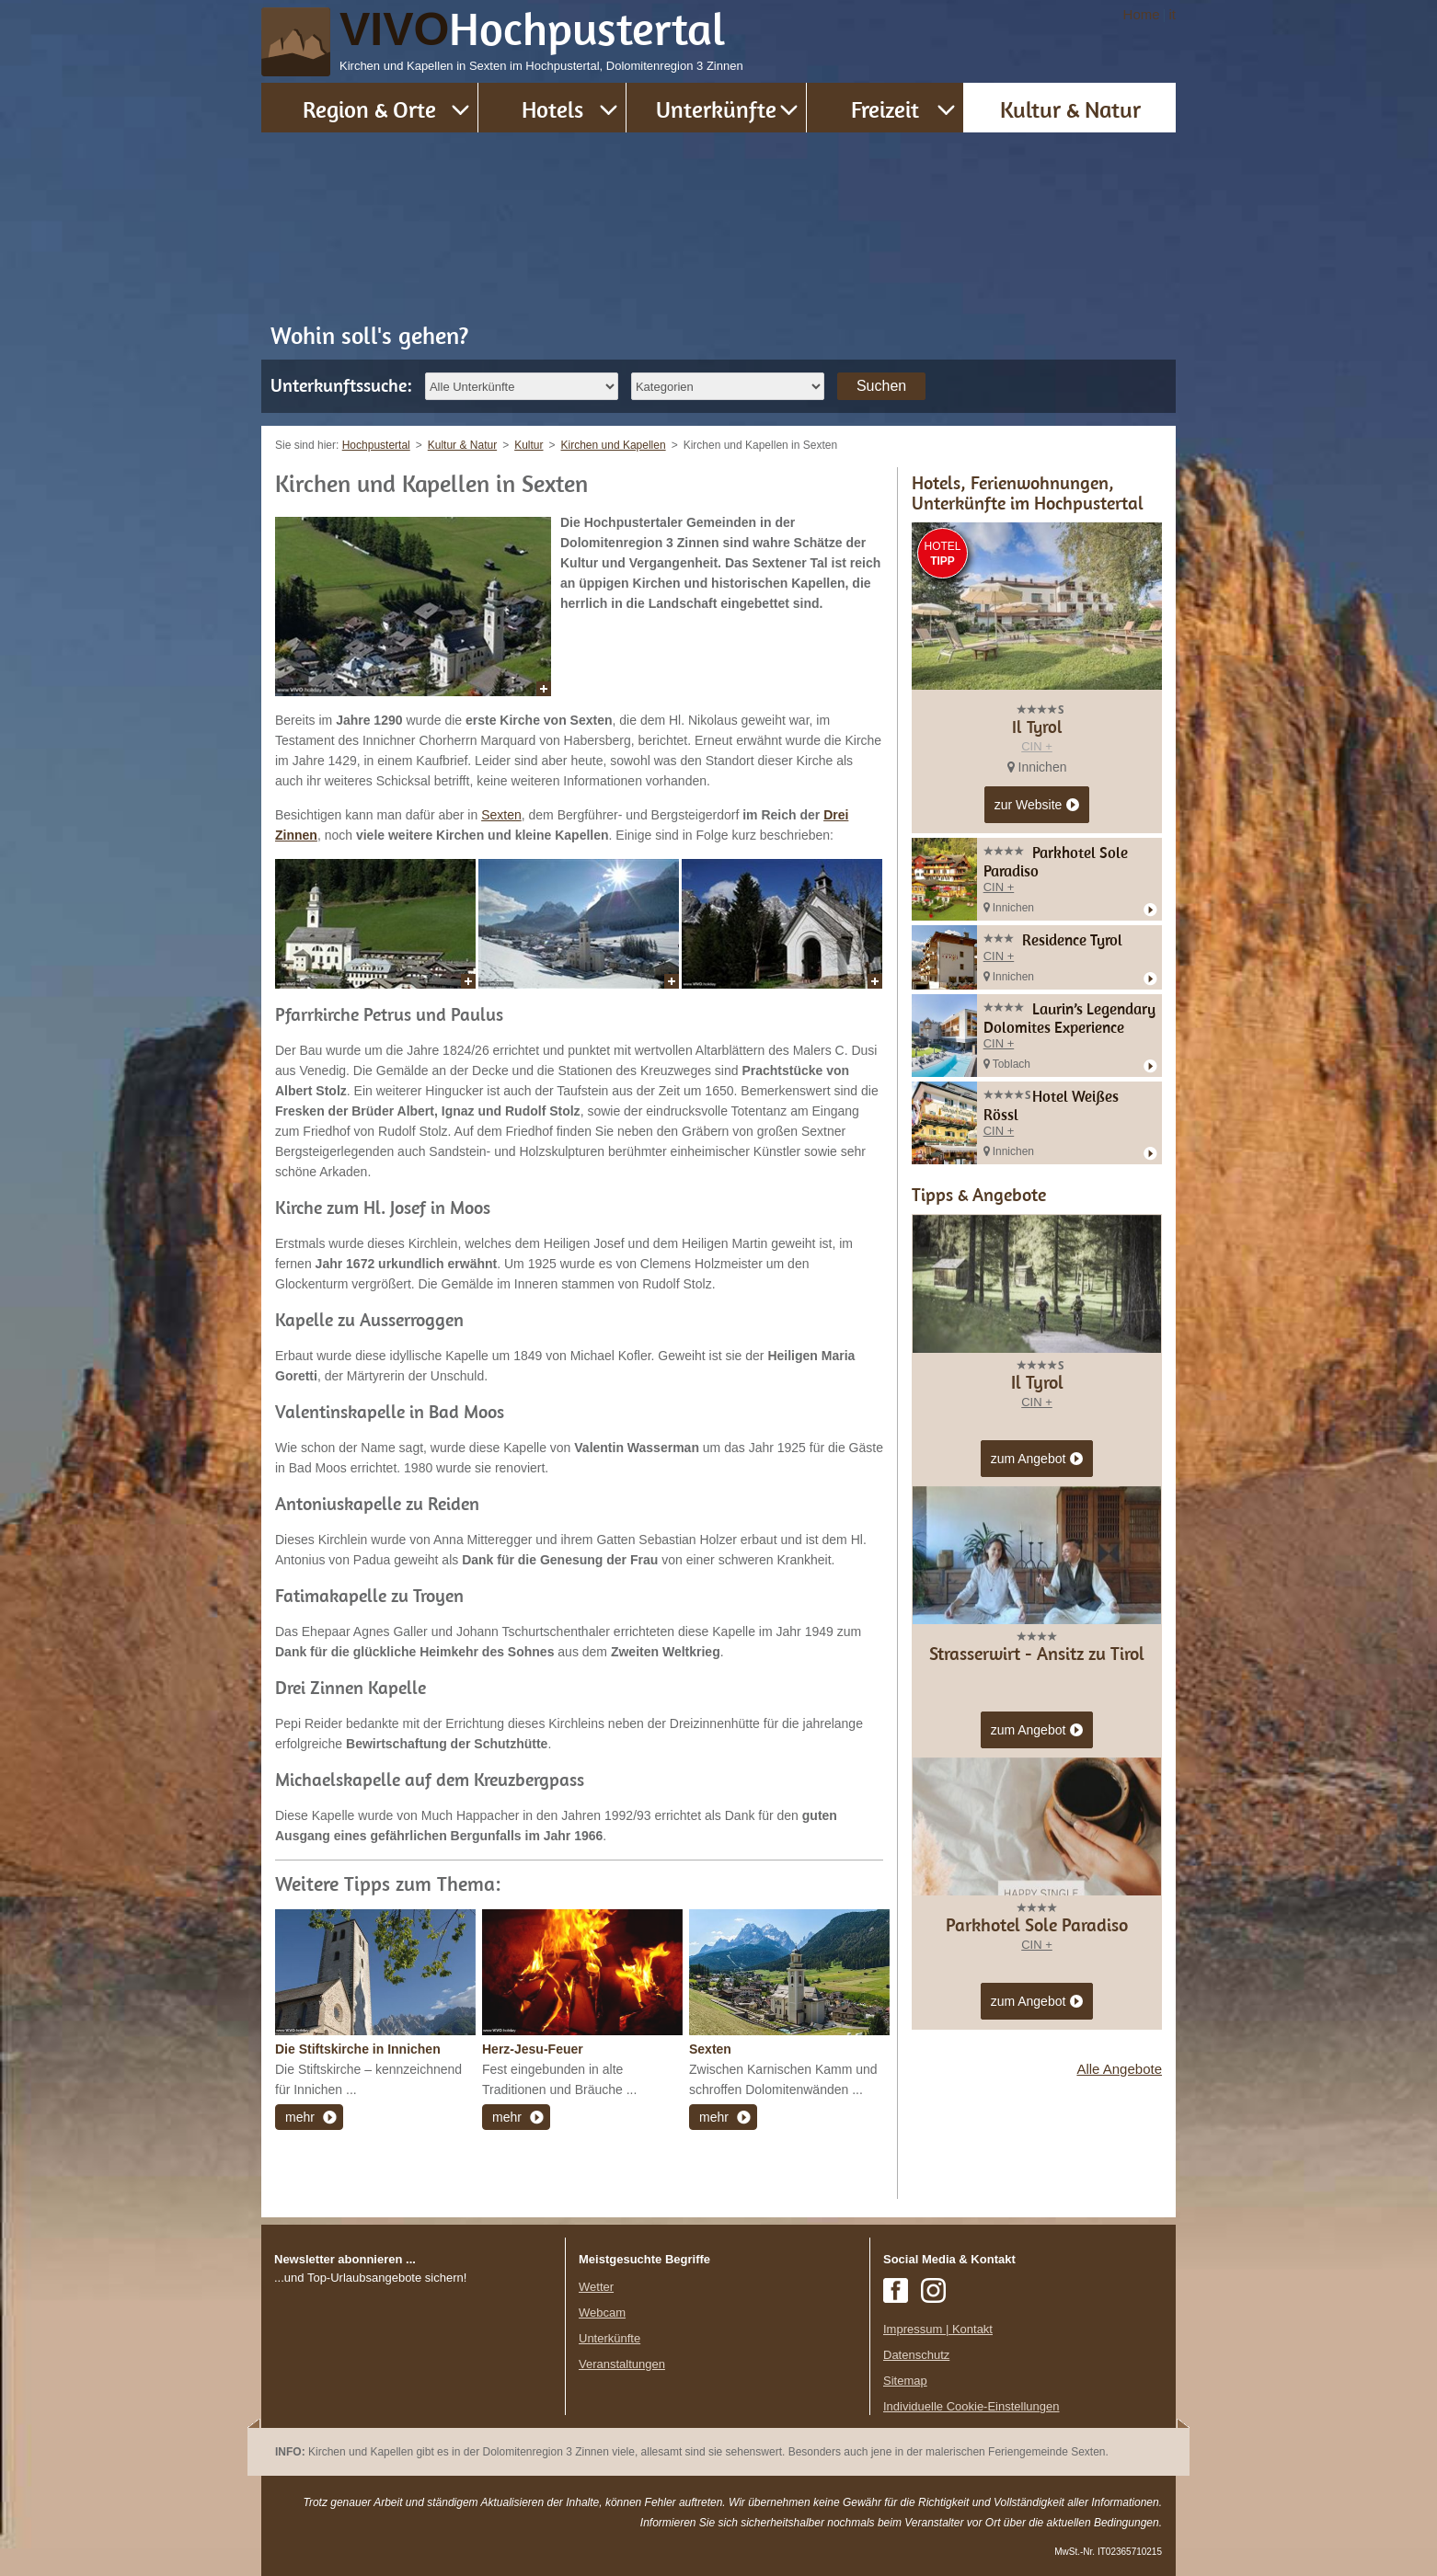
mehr (300, 2117)
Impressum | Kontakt (938, 2329)
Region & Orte (369, 109)
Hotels (552, 109)
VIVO (532, 29)
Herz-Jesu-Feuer (532, 2049)
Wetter (596, 2287)
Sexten (501, 814)
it (1173, 14)
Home (1141, 14)
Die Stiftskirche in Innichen (358, 2049)
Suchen (881, 386)
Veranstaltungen (622, 2364)
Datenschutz (916, 2355)
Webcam (602, 2312)
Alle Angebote (1119, 2069)
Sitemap (905, 2380)
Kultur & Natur (1070, 109)
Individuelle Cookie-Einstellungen (971, 2406)
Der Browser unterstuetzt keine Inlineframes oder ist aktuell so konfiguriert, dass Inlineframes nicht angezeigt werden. (413, 2406)
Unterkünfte (716, 109)
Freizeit (885, 109)
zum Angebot (1037, 1459)
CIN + (1036, 746)
